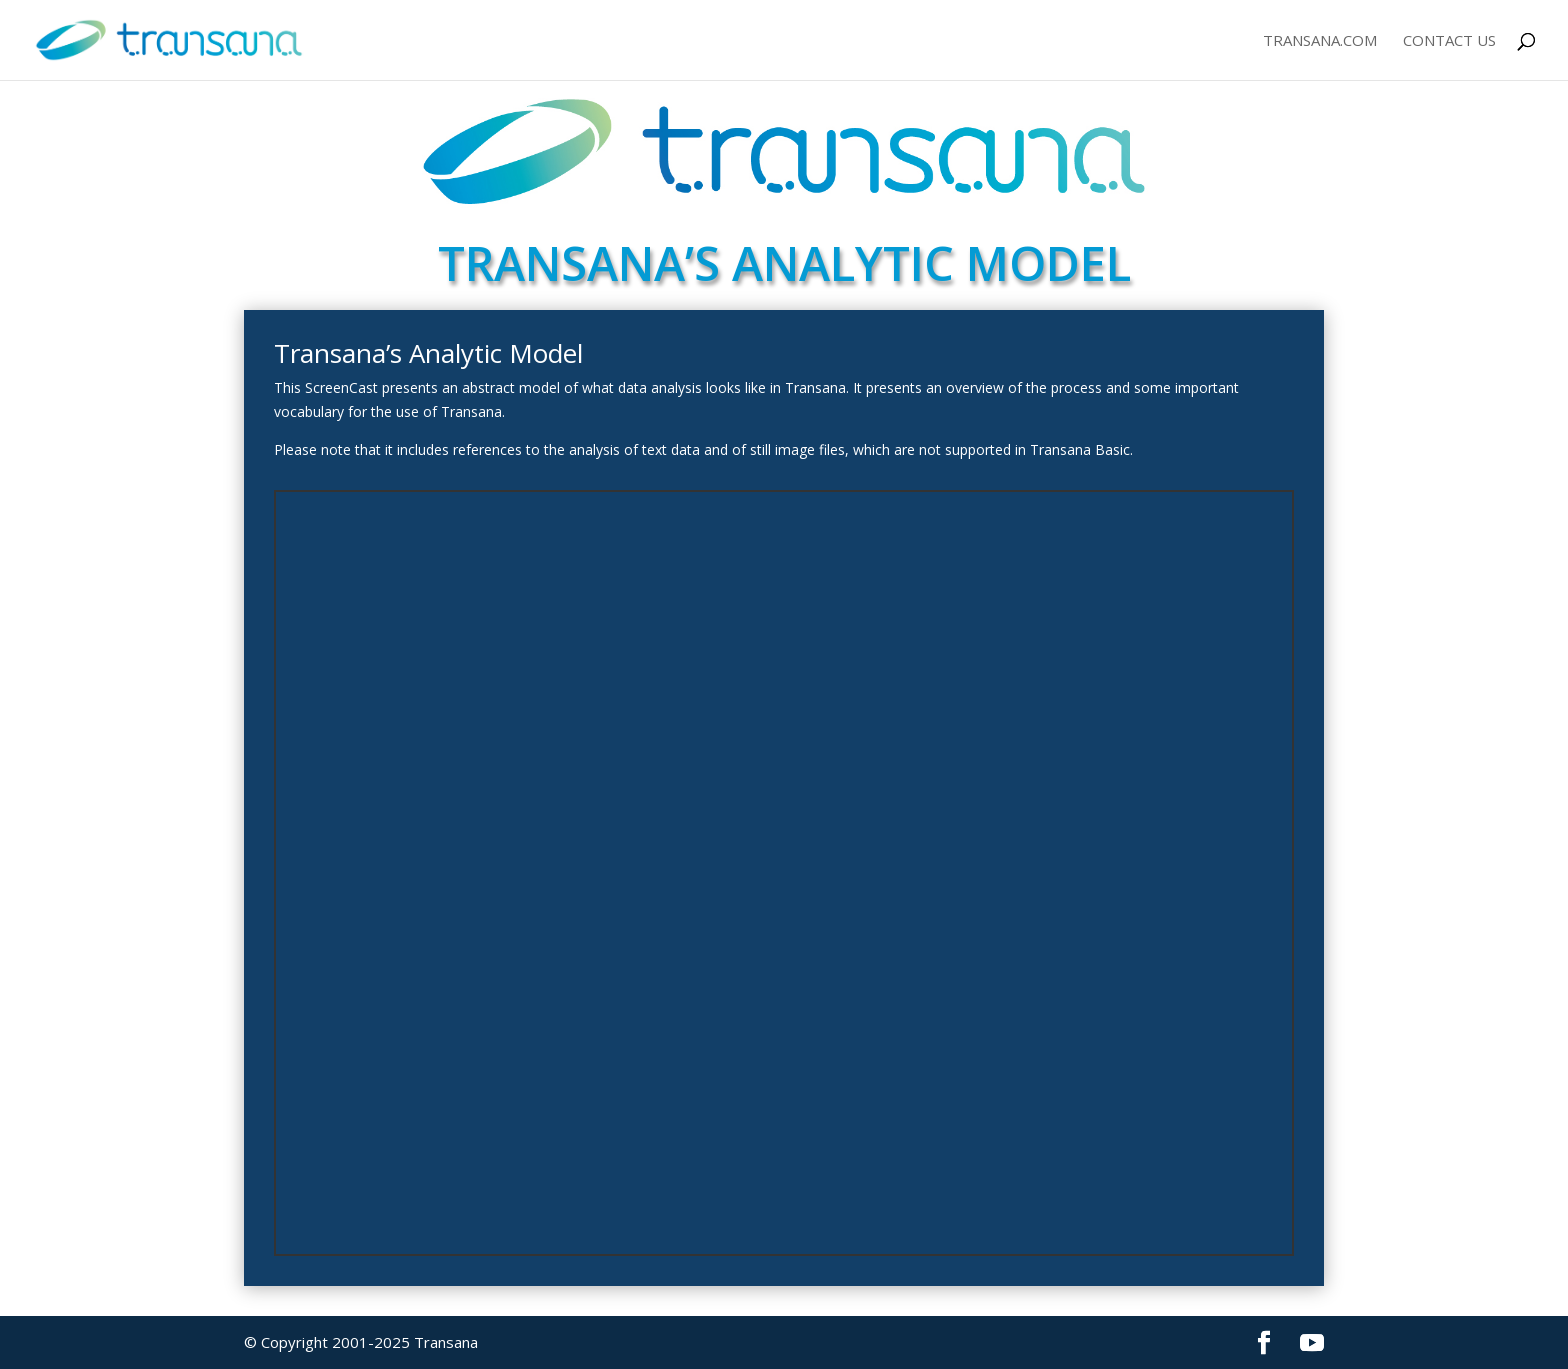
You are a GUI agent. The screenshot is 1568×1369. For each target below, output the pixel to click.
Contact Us (1449, 41)
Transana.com (1320, 41)
